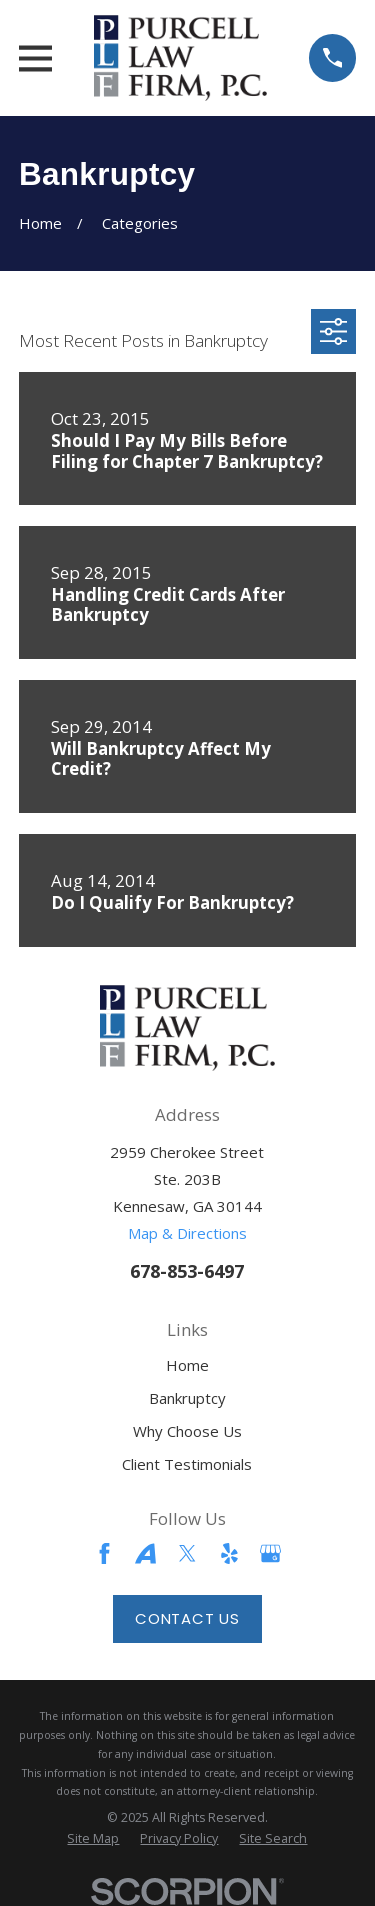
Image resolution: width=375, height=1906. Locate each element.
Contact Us (187, 1618)
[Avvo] (145, 1553)
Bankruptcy (187, 1398)
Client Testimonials (187, 1464)
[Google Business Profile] (270, 1553)
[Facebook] (104, 1553)
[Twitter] (187, 1553)
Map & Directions (187, 1233)
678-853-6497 (187, 1270)
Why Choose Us (187, 1431)
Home (187, 1365)
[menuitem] (93, 1839)
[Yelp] (229, 1553)
